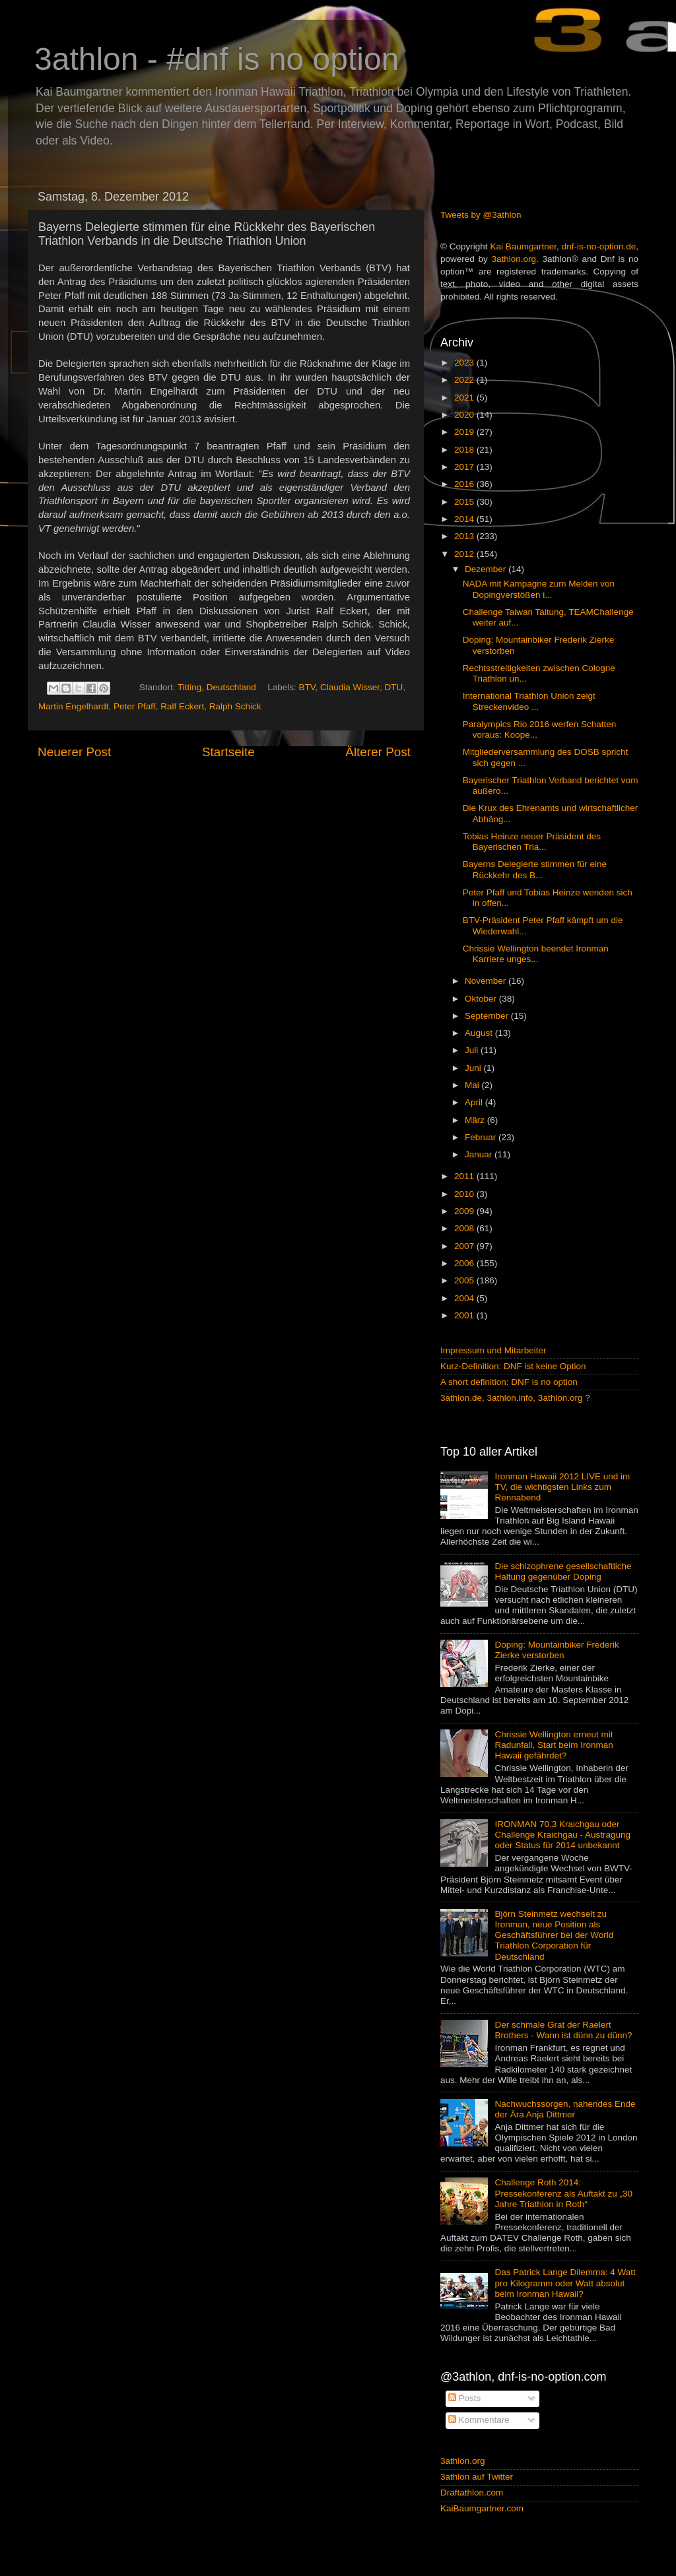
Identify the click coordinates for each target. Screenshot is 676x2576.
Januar (479, 1154)
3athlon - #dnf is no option (216, 59)
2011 (465, 1176)
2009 (465, 1211)
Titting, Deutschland (217, 687)
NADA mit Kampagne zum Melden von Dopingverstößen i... (539, 589)
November (486, 981)
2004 (465, 1298)
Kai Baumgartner (523, 246)
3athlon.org (514, 259)
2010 (465, 1194)
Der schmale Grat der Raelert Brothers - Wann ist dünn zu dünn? (563, 2030)
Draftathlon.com (471, 2492)
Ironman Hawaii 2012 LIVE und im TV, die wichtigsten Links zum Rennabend (562, 1486)
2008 (465, 1228)
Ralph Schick (235, 706)
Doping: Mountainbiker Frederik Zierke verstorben (556, 1650)
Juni (474, 1068)
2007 (465, 1246)
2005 (465, 1280)
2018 (465, 450)
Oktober (482, 999)
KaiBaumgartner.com (482, 2508)
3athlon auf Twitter (476, 2477)
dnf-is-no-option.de (599, 246)
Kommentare (479, 2420)
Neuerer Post (74, 752)
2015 (465, 502)
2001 (465, 1315)
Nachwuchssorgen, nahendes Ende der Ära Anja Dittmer (564, 2109)
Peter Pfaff (135, 706)
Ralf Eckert (182, 706)
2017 (465, 467)
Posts (464, 2398)
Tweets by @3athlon (481, 215)
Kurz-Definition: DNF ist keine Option (513, 1366)
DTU (394, 687)
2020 (465, 415)
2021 (465, 397)
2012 (465, 554)
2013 (465, 536)
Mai (473, 1085)
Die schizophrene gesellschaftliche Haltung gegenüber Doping (562, 1571)
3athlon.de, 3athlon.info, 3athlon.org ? (515, 1398)
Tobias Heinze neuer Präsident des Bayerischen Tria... (532, 841)
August (480, 1033)
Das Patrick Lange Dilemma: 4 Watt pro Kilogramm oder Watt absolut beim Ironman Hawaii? (564, 2282)
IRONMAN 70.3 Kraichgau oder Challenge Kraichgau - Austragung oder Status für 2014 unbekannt (562, 1834)
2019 (465, 432)
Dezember (486, 569)
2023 (465, 363)
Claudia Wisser (350, 687)
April (475, 1102)
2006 (465, 1263)
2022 (465, 380)
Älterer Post (378, 752)
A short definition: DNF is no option (509, 1382)
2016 (465, 484)
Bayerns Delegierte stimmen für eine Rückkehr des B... (535, 869)
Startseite (228, 752)
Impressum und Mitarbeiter (493, 1350)
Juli (473, 1050)
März (476, 1120)
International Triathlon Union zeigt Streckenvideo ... (529, 701)
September (488, 1016)
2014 (465, 519)
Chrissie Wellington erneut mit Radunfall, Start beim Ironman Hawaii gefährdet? (553, 1744)
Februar (481, 1137)
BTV (306, 687)
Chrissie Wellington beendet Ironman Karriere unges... (536, 954)
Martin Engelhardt (73, 706)
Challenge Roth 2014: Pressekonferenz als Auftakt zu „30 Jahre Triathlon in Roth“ (563, 2192)
